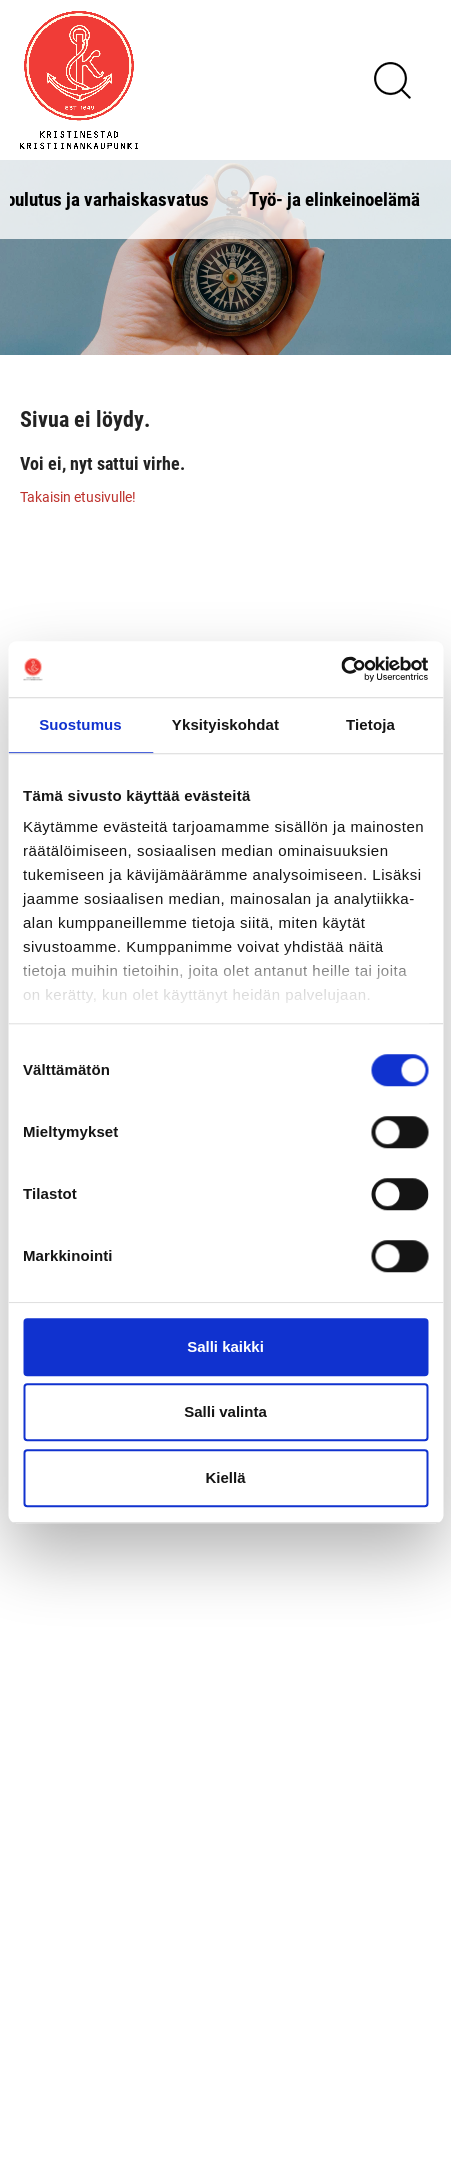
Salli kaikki (225, 1346)
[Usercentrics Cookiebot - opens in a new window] (340, 669)
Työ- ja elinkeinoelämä (334, 198)
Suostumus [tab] (80, 724)
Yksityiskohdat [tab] (225, 724)
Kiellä (225, 1477)
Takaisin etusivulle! (78, 496)
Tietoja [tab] (370, 724)
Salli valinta (225, 1411)
